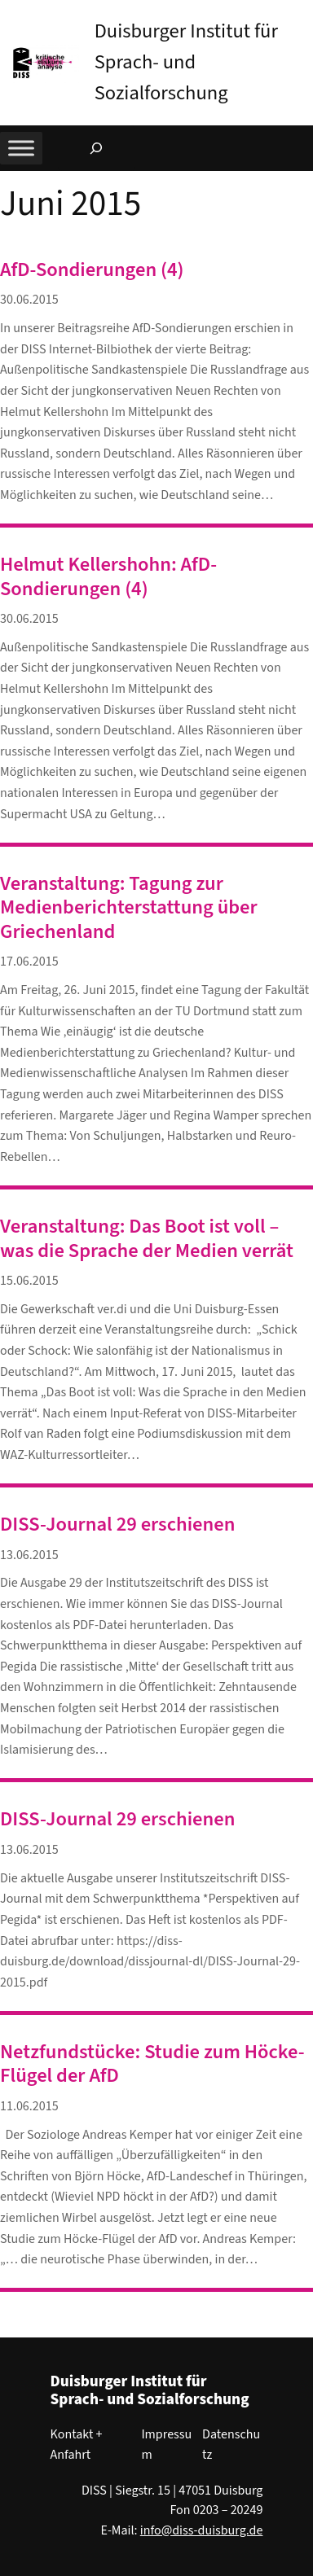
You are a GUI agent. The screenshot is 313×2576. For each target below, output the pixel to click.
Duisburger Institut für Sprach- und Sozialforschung (186, 62)
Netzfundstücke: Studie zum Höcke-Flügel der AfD (152, 2064)
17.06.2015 (29, 961)
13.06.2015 (29, 1555)
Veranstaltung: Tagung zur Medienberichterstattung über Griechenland (129, 908)
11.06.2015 (29, 2106)
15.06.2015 (29, 1281)
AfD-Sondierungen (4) (92, 270)
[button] (301, 15)
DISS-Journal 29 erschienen (117, 1524)
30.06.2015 (29, 300)
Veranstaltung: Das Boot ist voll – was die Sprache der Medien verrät (146, 1239)
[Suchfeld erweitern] (96, 148)
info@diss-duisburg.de (201, 2530)
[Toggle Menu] (21, 148)
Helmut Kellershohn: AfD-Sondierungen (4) (108, 577)
